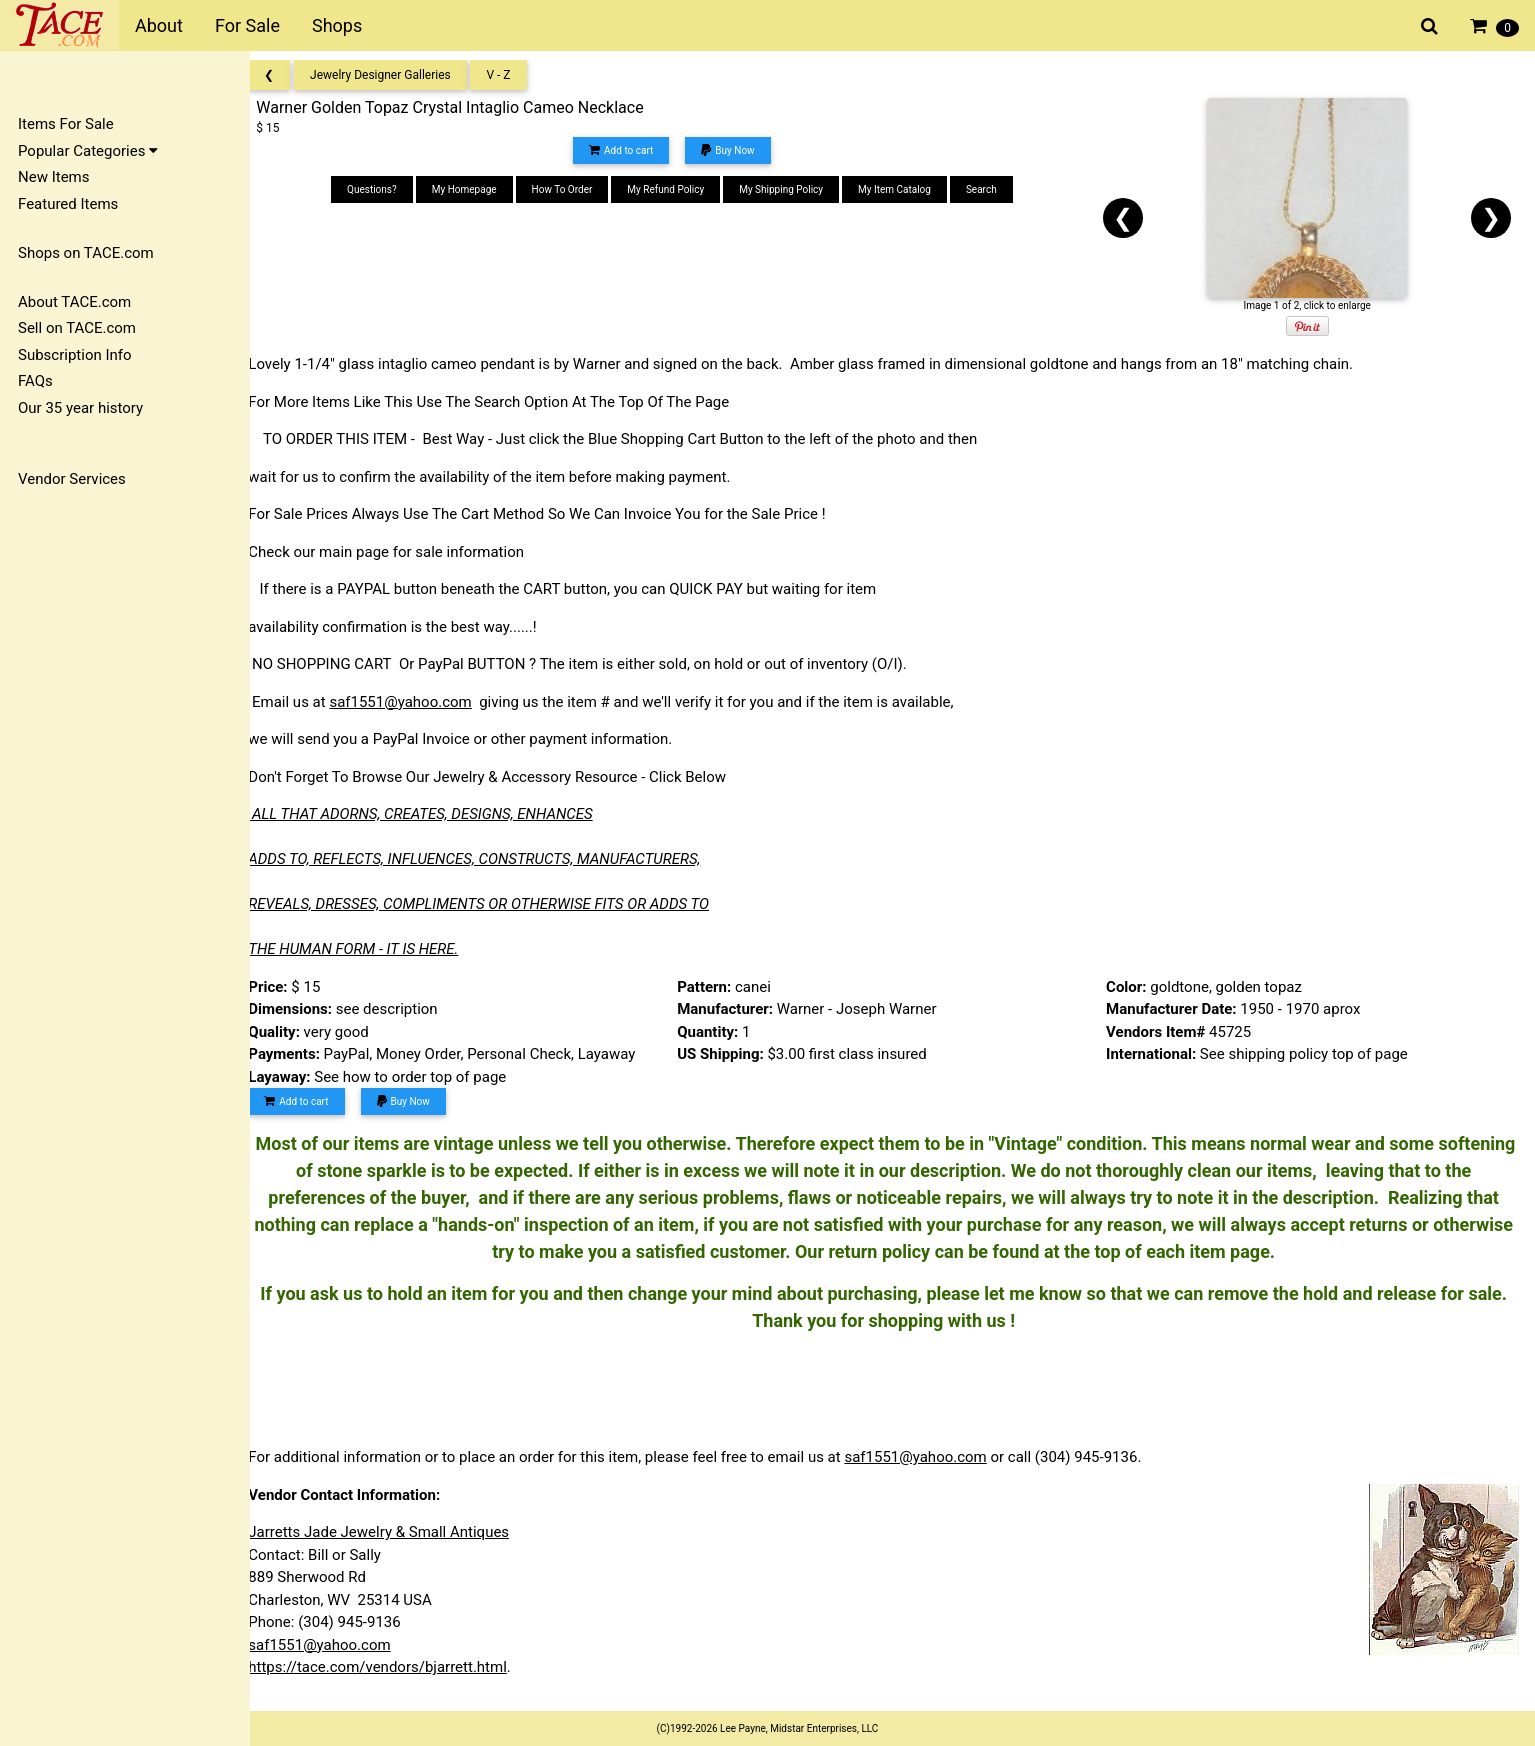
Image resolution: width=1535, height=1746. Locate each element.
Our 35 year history (80, 408)
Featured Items (68, 204)
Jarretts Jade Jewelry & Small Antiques (396, 1532)
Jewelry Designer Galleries (398, 75)
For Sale (247, 25)
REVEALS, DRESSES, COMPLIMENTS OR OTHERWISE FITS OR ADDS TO (496, 904)
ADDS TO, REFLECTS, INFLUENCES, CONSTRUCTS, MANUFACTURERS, (492, 859)
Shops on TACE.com (86, 253)
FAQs (35, 381)
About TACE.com (74, 302)
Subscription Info (75, 355)
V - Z (516, 75)
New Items (53, 177)
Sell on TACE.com (77, 328)
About (159, 25)
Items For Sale (66, 124)
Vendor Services (72, 479)
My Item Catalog (906, 189)
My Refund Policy (677, 189)
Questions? (384, 189)
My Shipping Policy (793, 189)
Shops (337, 25)
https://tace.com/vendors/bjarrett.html (395, 1667)
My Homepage (476, 189)
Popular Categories (88, 151)
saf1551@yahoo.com (418, 702)
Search (993, 189)
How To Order (573, 189)
